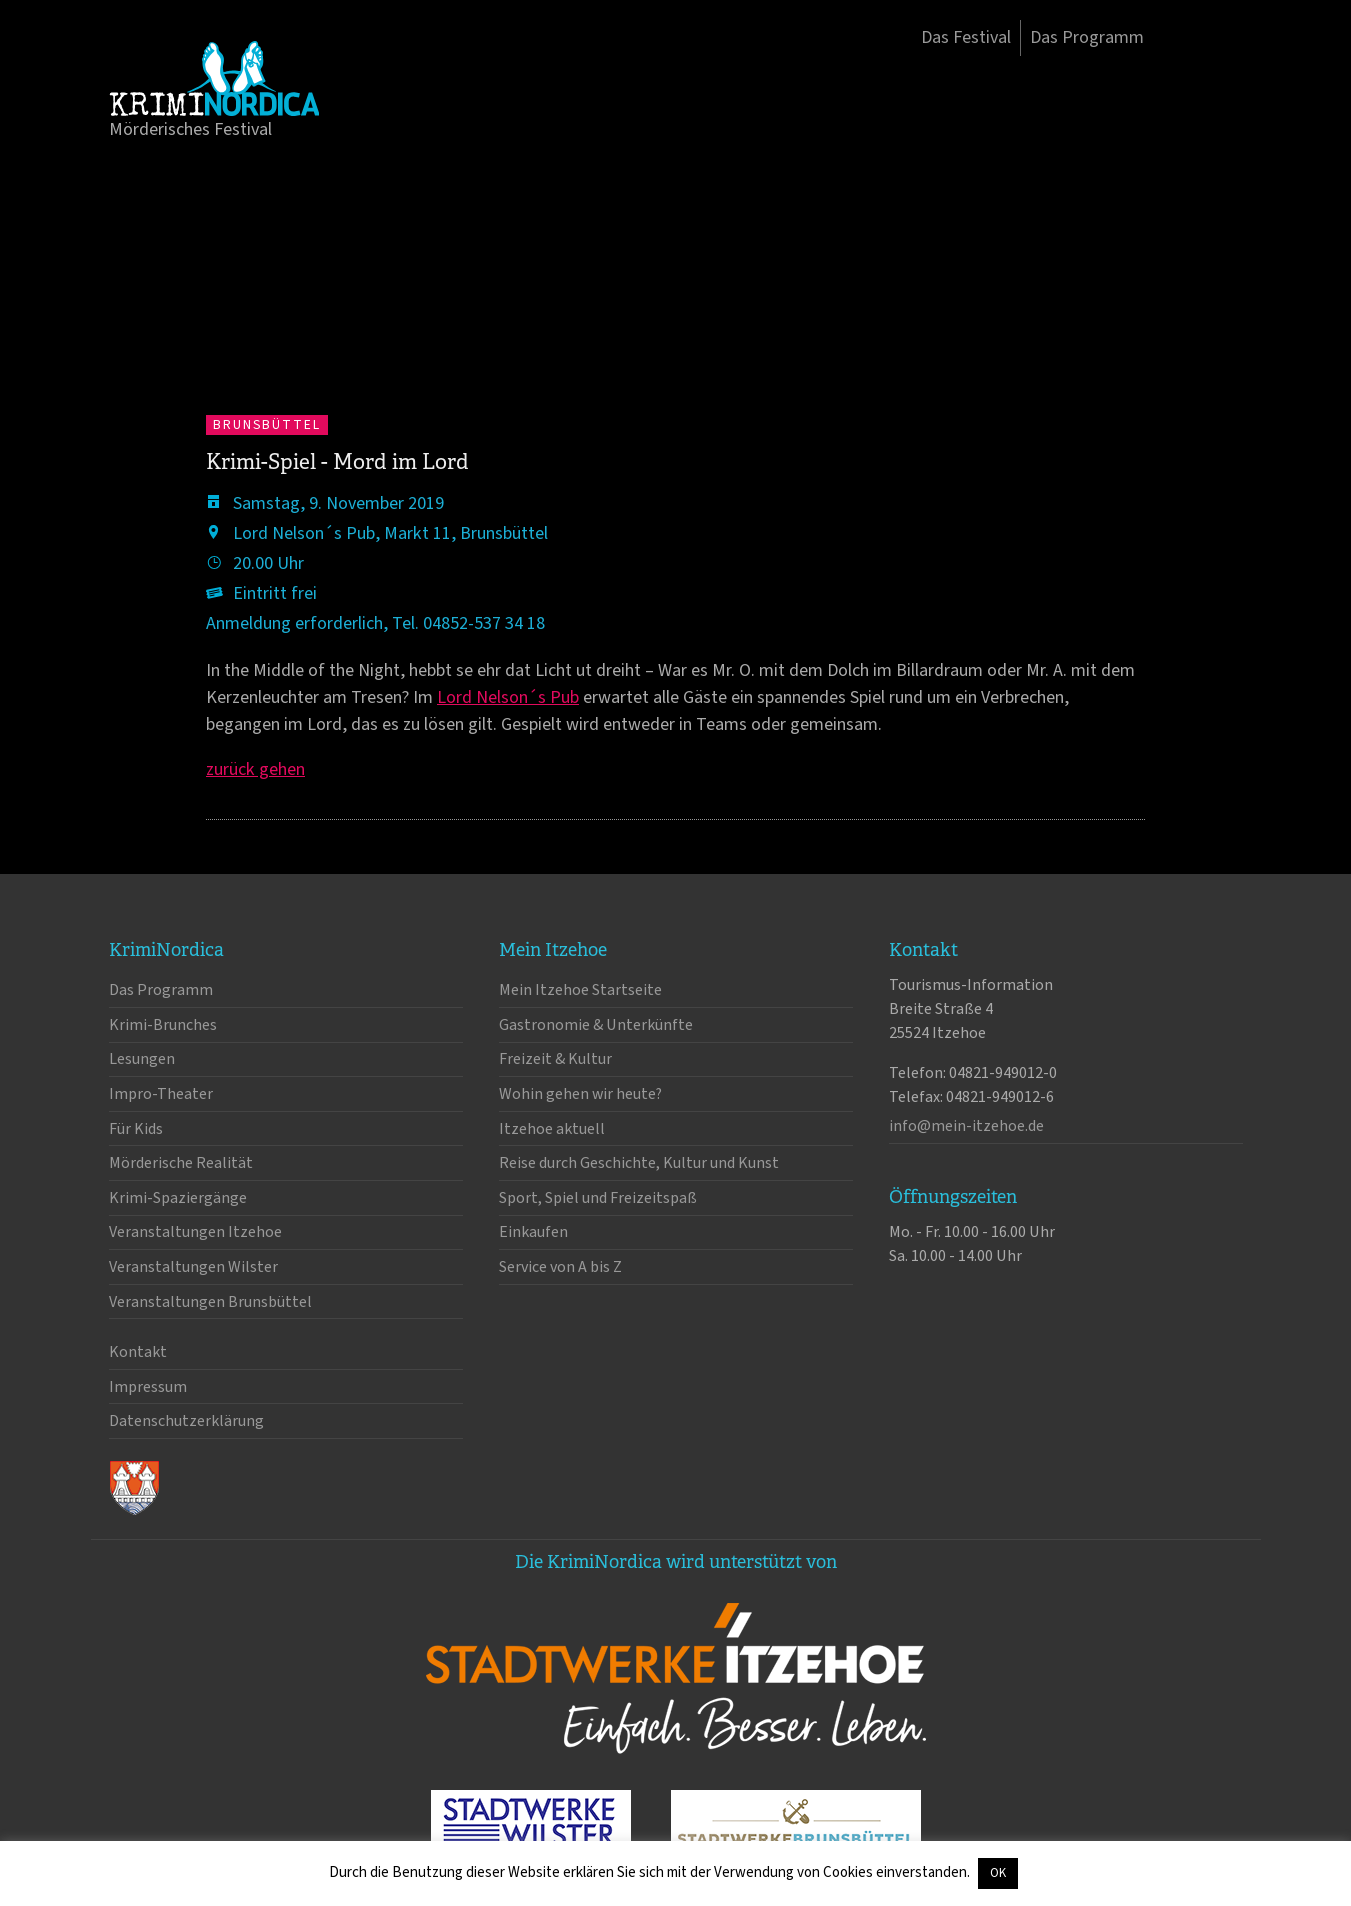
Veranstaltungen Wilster (193, 1267)
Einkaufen (533, 1232)
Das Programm (1087, 37)
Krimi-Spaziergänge (178, 1198)
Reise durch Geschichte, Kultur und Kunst (639, 1163)
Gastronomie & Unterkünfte (596, 1025)
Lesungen (142, 1059)
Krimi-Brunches (163, 1025)
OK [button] (998, 1873)
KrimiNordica (214, 78)
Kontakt (138, 1352)
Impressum (148, 1387)
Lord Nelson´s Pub (508, 697)
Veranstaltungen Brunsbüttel (210, 1302)
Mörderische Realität (181, 1163)
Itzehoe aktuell (552, 1129)
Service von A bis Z (560, 1267)
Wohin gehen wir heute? (580, 1094)
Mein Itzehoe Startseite (580, 990)
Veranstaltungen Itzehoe (195, 1232)
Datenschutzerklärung (186, 1421)
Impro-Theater (161, 1094)
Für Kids (136, 1129)
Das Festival (966, 37)
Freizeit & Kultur (555, 1059)
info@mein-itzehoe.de (966, 1126)
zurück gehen (255, 769)
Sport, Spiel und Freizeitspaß (598, 1198)
